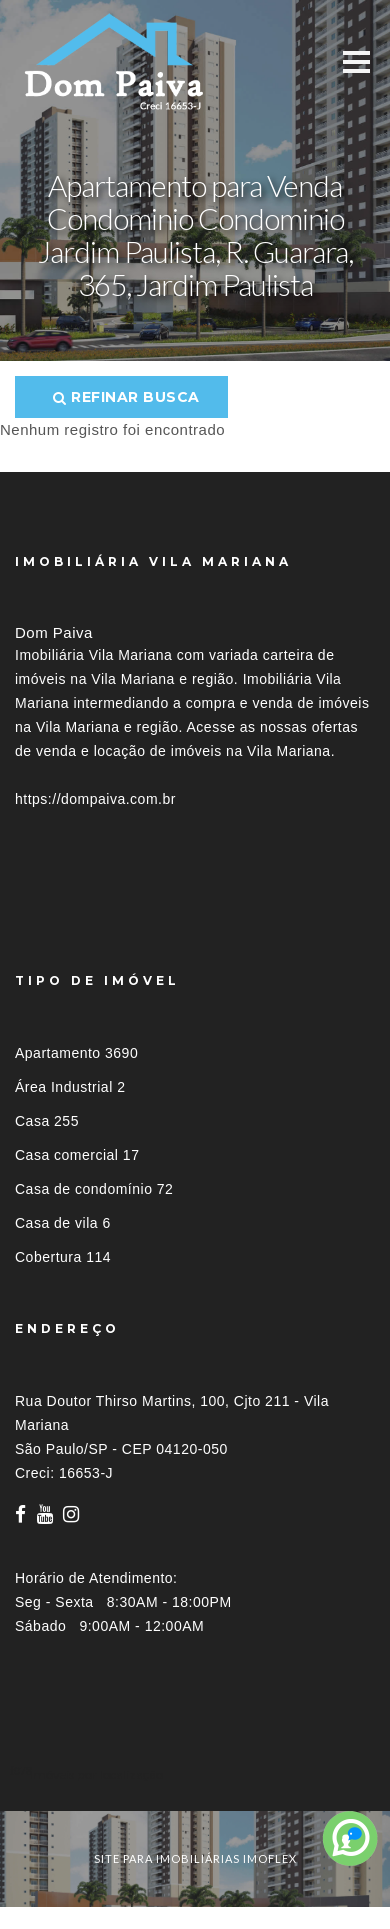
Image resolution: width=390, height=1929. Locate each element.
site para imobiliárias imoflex (195, 1858)
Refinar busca (126, 397)
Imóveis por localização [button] (96, 1774)
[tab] (195, 1774)
